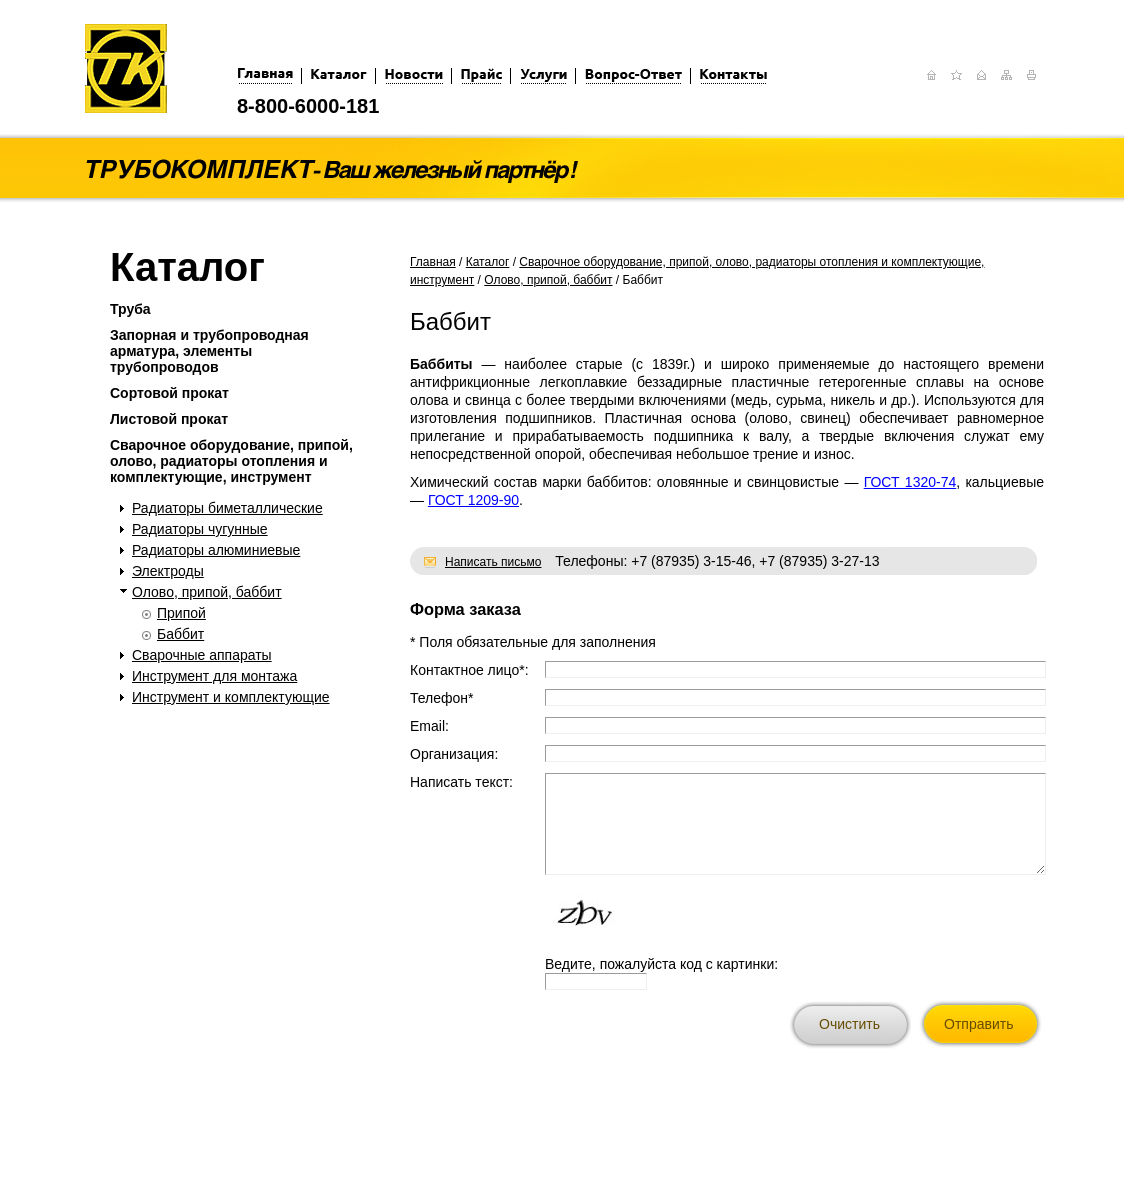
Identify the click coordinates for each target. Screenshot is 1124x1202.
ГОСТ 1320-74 (910, 482)
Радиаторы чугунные (200, 529)
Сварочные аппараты (202, 655)
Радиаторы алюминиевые (216, 550)
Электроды (168, 571)
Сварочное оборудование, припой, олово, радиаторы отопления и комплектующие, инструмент (231, 461)
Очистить (849, 1024)
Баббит (180, 634)
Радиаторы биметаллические (227, 508)
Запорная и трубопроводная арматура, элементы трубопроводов (209, 351)
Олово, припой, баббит (207, 592)
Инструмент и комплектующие (231, 697)
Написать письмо (493, 562)
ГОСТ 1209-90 (473, 500)
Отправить (978, 1024)
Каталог (488, 262)
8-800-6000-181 (308, 106)
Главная (433, 262)
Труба (130, 309)
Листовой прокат (169, 419)
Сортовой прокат (169, 393)
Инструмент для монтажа (214, 676)
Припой (181, 613)
